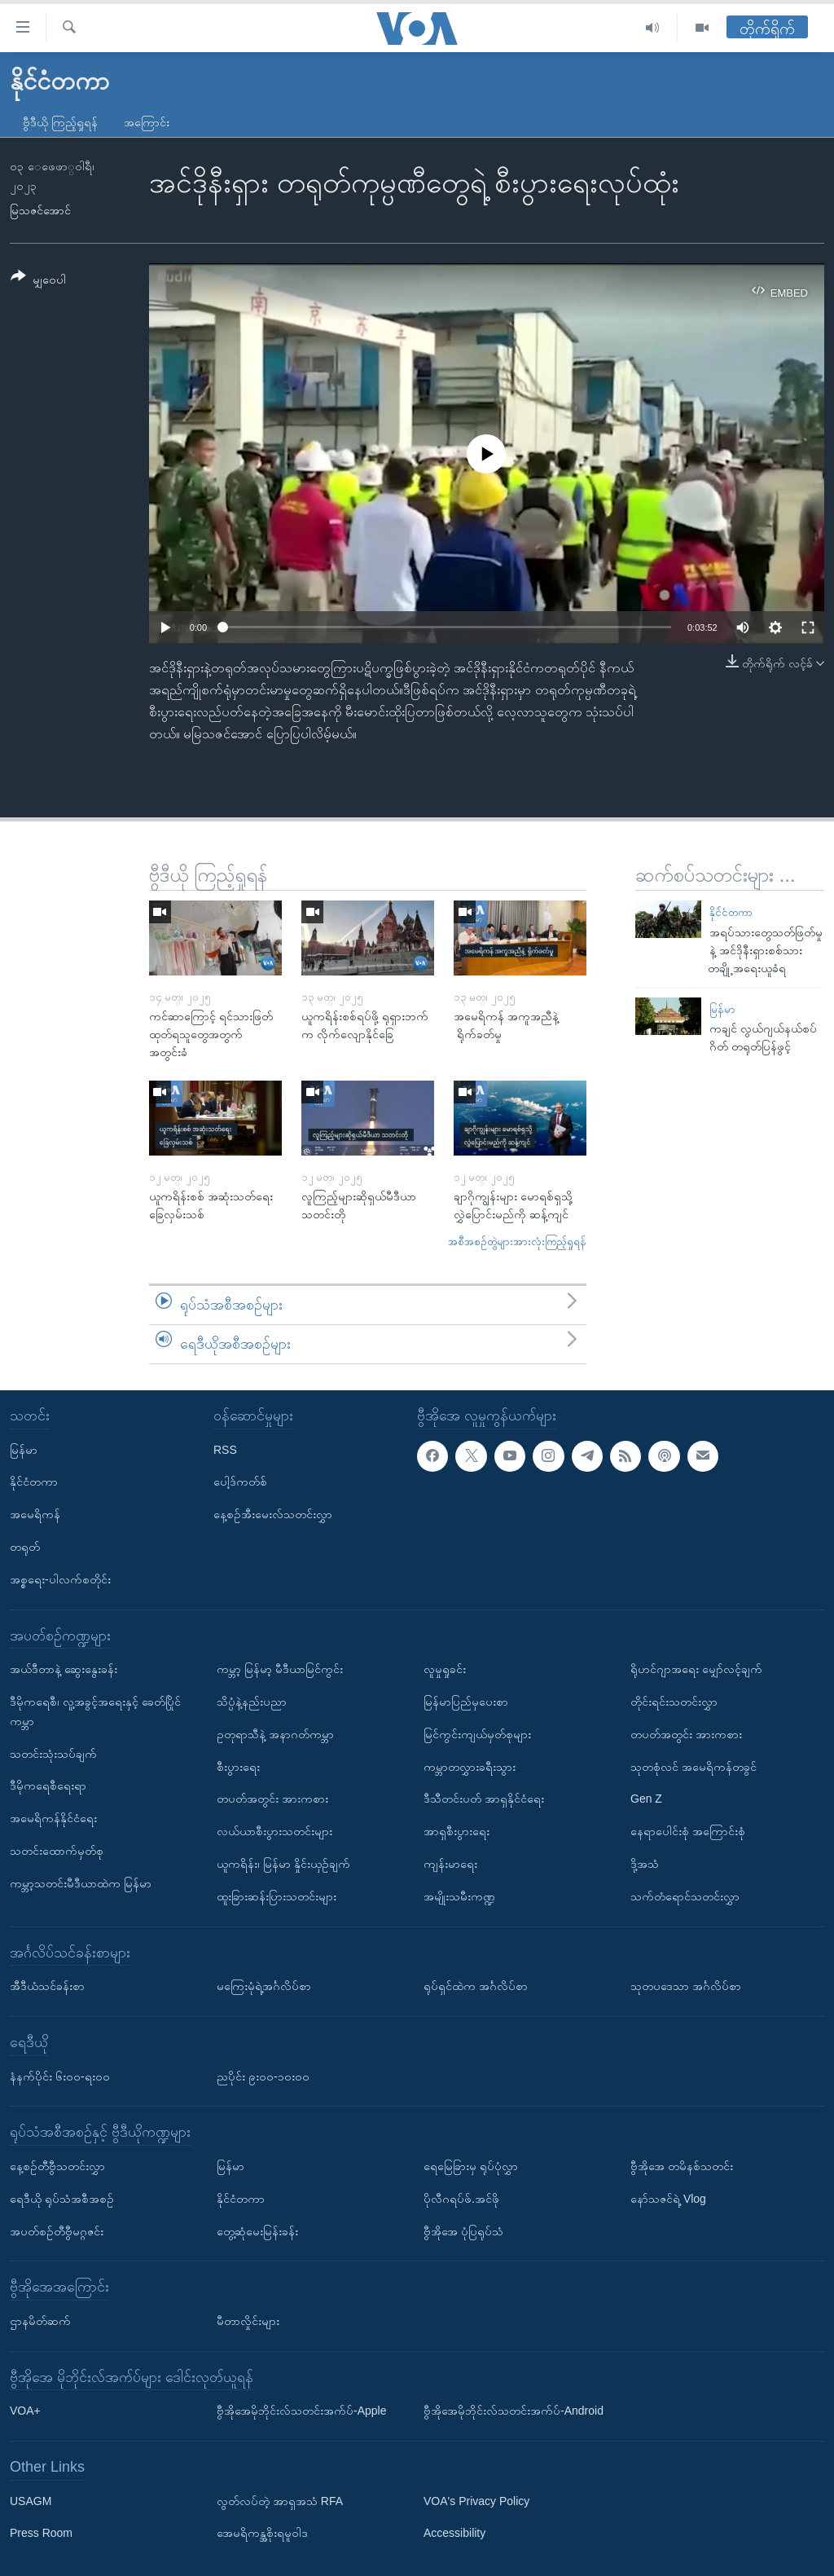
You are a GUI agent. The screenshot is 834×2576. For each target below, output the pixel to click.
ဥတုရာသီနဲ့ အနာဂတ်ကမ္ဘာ (275, 1733)
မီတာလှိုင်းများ (248, 2320)
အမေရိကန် (35, 1514)
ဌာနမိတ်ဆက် (40, 2320)
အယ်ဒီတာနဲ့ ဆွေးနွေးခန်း (63, 1669)
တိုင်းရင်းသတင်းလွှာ (674, 1701)
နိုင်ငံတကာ (731, 912)
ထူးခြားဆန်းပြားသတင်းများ (276, 1895)
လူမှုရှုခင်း (445, 1669)
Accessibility (454, 2532)
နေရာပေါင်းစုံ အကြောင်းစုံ (687, 1831)
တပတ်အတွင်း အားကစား (272, 1798)
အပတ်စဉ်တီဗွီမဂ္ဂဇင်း (56, 2230)
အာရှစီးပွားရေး (456, 1831)
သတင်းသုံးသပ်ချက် (53, 1752)
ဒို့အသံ (644, 1863)
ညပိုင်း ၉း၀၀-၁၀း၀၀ (263, 2075)
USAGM (30, 2500)
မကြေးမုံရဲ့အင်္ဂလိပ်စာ (264, 1986)
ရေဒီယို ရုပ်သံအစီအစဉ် (62, 2197)
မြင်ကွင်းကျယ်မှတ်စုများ (477, 1733)
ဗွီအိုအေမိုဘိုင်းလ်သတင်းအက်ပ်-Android (514, 2410)
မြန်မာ (722, 1009)
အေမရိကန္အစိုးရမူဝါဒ (262, 2532)
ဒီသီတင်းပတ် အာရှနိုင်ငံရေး (484, 1798)
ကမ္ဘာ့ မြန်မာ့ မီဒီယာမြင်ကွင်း (280, 1669)
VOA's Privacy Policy (476, 2500)
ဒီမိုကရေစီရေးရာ (48, 1785)
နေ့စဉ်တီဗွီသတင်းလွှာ (57, 2166)
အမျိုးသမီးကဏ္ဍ (459, 1895)
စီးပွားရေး (238, 1765)
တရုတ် (25, 1546)
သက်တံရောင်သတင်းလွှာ (685, 1895)
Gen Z (646, 1798)
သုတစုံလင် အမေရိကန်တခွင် (693, 1765)
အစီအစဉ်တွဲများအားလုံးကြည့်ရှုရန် (517, 1241)
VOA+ (25, 2410)
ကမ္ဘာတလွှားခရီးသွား (470, 1765)
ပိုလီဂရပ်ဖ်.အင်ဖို (461, 2197)
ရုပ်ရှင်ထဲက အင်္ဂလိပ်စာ (476, 1986)
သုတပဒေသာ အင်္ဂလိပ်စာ (685, 1986)
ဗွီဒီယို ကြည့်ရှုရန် (60, 122)
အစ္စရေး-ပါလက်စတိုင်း (60, 1578)
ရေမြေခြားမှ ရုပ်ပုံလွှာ (471, 2166)
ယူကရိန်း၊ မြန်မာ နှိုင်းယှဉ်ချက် (283, 1863)
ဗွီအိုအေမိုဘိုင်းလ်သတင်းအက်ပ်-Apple (301, 2410)
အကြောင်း (146, 122)
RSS (225, 1448)
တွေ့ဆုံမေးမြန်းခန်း (257, 2230)
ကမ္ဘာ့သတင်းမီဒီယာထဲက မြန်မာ (80, 1882)
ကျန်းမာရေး (450, 1863)
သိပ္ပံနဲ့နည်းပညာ (252, 1701)
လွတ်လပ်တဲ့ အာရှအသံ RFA (280, 2500)
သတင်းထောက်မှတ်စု (56, 1850)
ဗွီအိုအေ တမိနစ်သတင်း (681, 2166)
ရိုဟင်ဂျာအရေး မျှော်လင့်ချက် (696, 1669)
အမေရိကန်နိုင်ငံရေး (53, 1818)
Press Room (41, 2532)
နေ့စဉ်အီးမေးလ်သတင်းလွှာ (272, 1514)
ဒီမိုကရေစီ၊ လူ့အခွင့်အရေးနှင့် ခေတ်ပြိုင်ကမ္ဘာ (95, 1711)
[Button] (38, 280)
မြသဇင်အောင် (40, 210)
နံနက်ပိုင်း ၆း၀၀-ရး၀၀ (60, 2075)
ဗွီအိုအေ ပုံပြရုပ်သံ (463, 2230)
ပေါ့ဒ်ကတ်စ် (240, 1481)
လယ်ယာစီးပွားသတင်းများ (274, 1831)
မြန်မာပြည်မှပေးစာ (466, 1701)
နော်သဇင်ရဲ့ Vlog (668, 2197)
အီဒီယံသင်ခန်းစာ (47, 1986)
